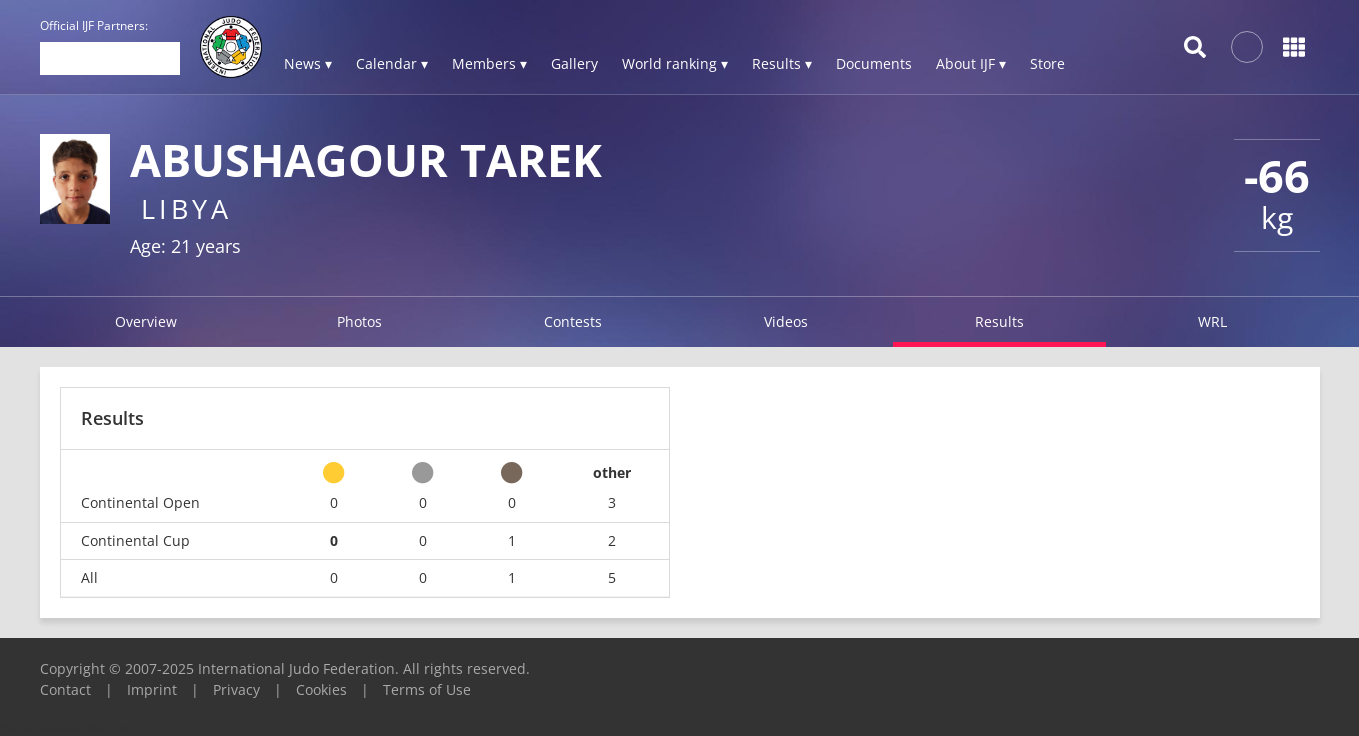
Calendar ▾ (392, 63)
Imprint (152, 689)
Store (1047, 63)
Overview (146, 321)
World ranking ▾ (675, 63)
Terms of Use (427, 689)
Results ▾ (782, 63)
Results (999, 321)
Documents (874, 63)
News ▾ (308, 63)
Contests (573, 321)
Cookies (321, 689)
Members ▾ (489, 63)
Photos (359, 321)
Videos (786, 321)
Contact (65, 689)
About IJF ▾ (971, 63)
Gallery (574, 63)
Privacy (236, 689)
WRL (1212, 321)
